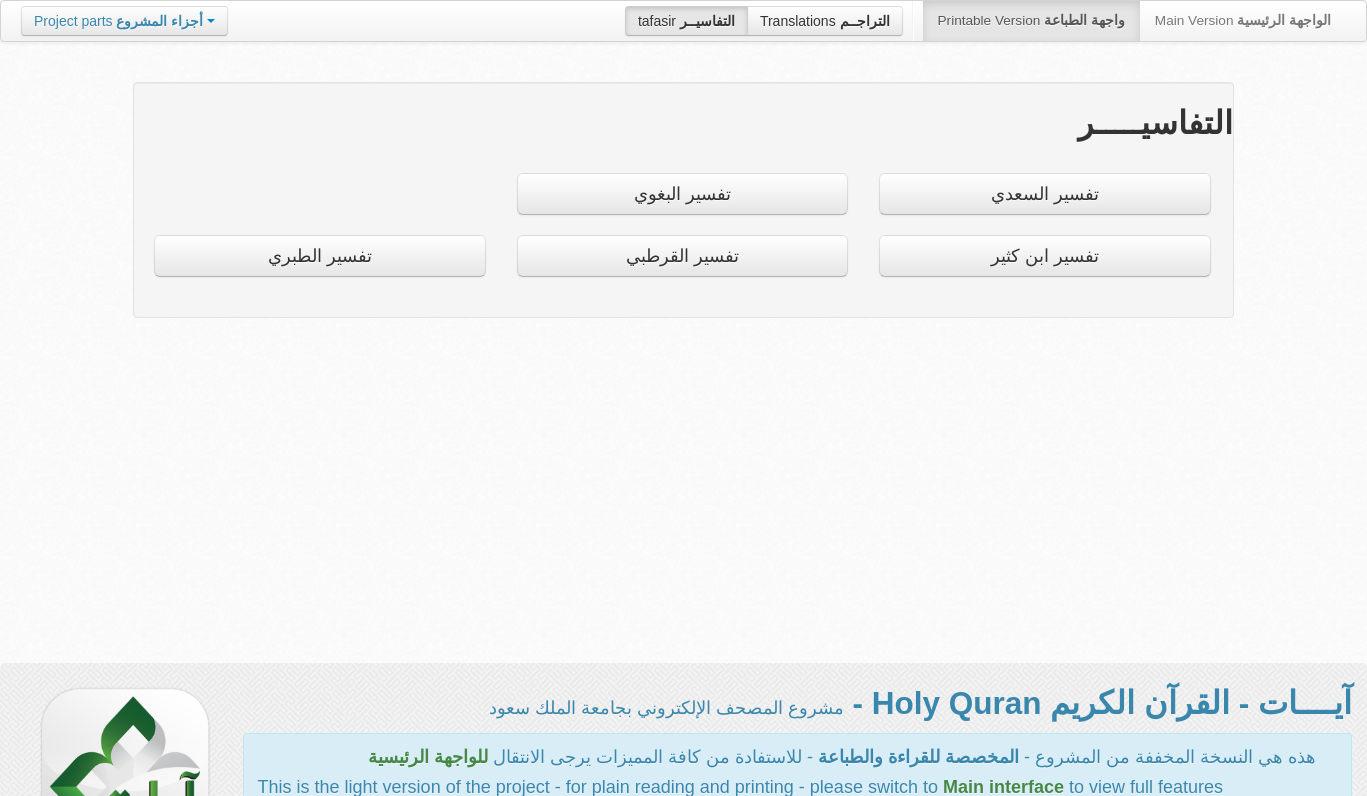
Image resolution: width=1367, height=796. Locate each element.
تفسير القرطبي (682, 256)
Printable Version (1031, 20)
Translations (825, 21)
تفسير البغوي (682, 194)
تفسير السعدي (1045, 194)
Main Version (1243, 20)
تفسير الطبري (320, 256)
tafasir (686, 21)
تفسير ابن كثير (1045, 256)
